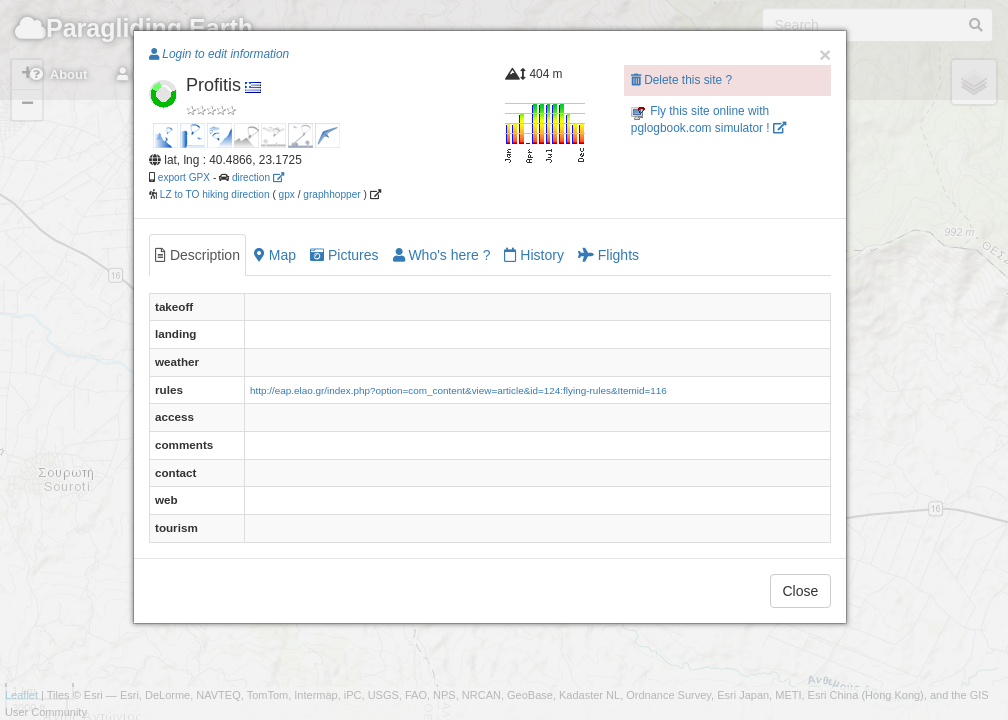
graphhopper (331, 194)
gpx (287, 194)
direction (258, 177)
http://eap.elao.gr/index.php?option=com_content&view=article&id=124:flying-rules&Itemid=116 (458, 390)
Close (801, 591)
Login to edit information (219, 54)
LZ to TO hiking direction (213, 194)
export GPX (184, 177)
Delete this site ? (681, 80)
